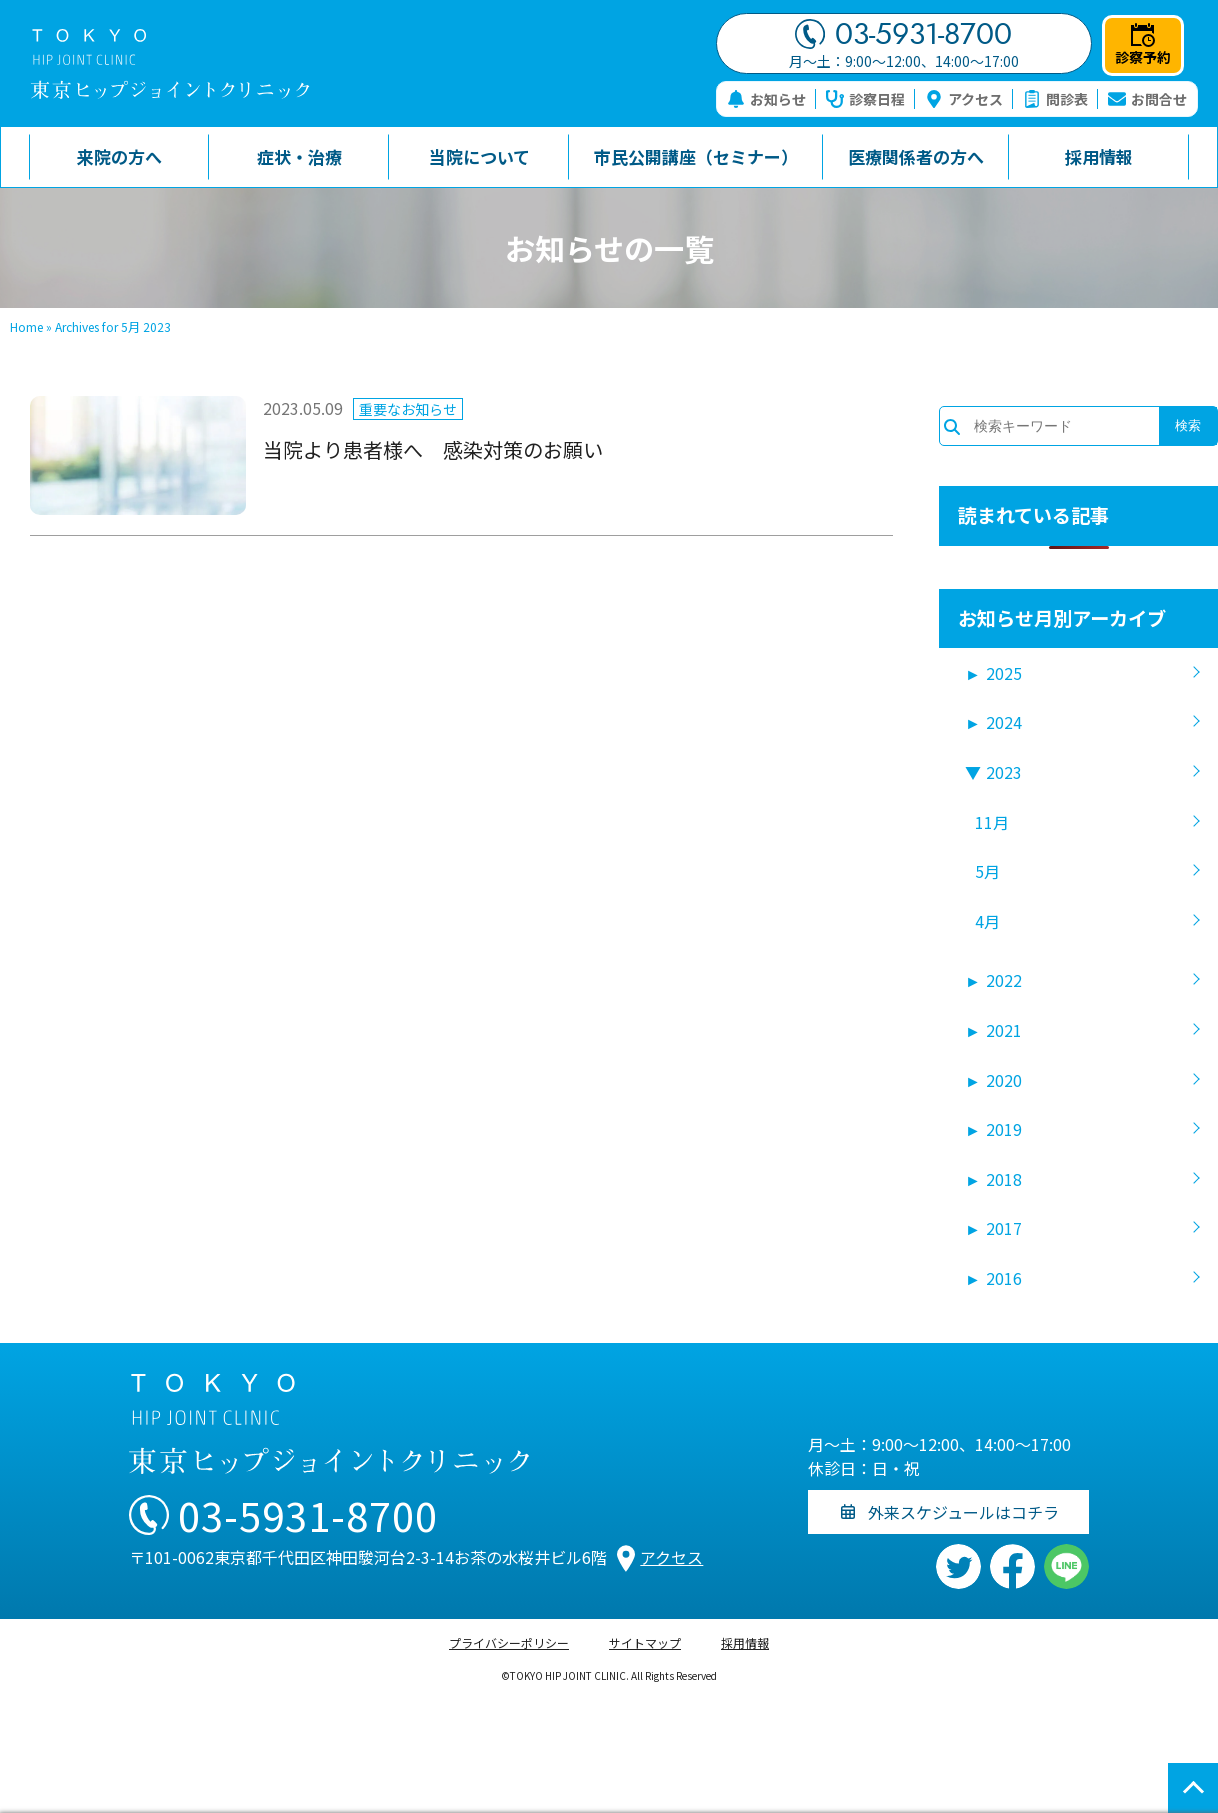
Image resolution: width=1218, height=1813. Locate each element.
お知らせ (766, 99)
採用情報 (745, 1642)
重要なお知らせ (408, 409)
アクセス (964, 99)
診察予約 (1143, 45)
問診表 (1055, 99)
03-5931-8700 (903, 34)
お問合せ (1147, 99)
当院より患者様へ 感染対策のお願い (433, 449)
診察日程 (865, 99)
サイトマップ (645, 1642)
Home (26, 326)
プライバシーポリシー (509, 1642)
